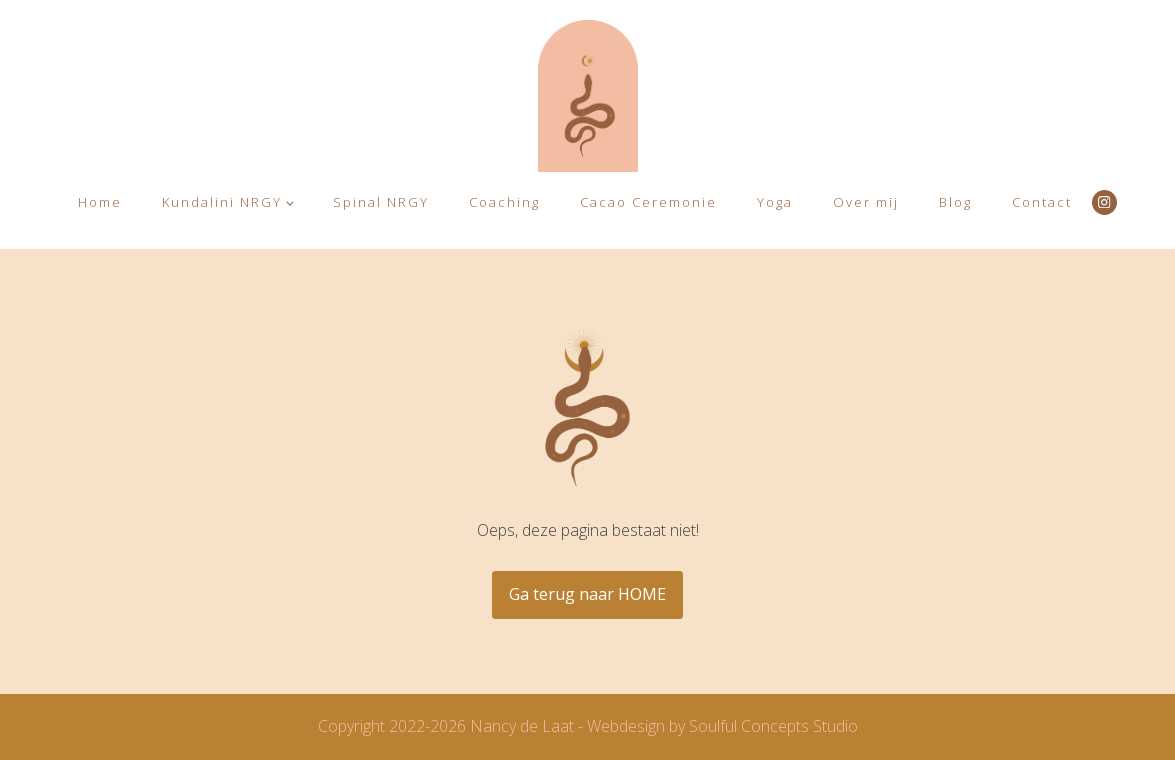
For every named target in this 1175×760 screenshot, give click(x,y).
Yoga (775, 202)
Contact (1042, 202)
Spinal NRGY (381, 202)
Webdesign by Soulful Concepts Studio (722, 726)
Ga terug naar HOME (587, 594)
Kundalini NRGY (222, 202)
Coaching (504, 202)
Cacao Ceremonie (648, 202)
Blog (955, 202)
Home (100, 202)
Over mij (866, 202)
